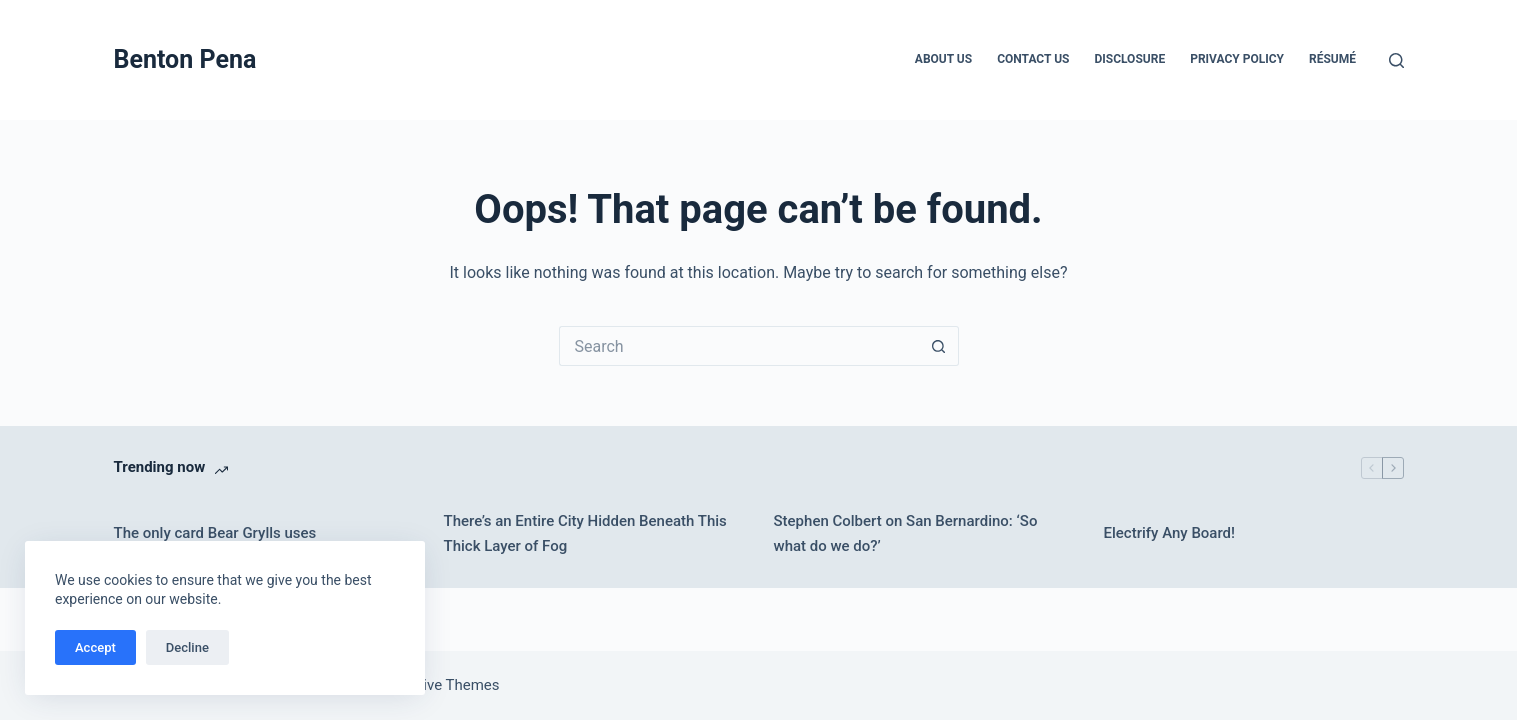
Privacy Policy (1237, 59)
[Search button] (939, 346)
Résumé (1332, 59)
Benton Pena (185, 59)
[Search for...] (739, 346)
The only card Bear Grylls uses (215, 533)
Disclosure (1129, 59)
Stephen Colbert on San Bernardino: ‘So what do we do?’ (906, 533)
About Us (943, 59)
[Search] (1396, 60)
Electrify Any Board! (1170, 533)
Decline (187, 647)
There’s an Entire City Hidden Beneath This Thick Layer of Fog (585, 533)
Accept (95, 647)
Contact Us (1033, 59)
